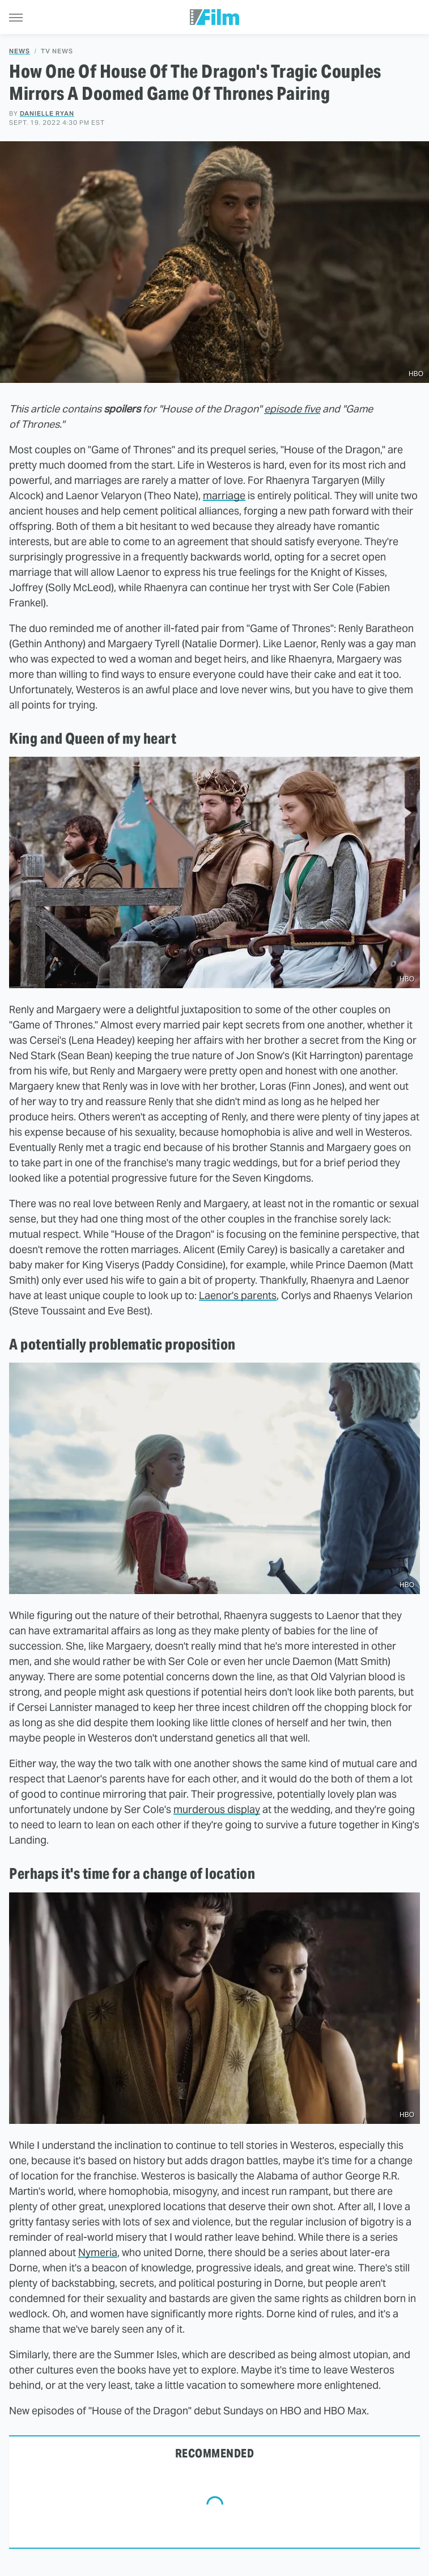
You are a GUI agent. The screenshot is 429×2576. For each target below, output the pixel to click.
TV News (57, 51)
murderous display (216, 1809)
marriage (224, 495)
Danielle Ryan (47, 113)
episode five (292, 408)
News (19, 51)
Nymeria (97, 2252)
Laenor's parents (238, 1295)
